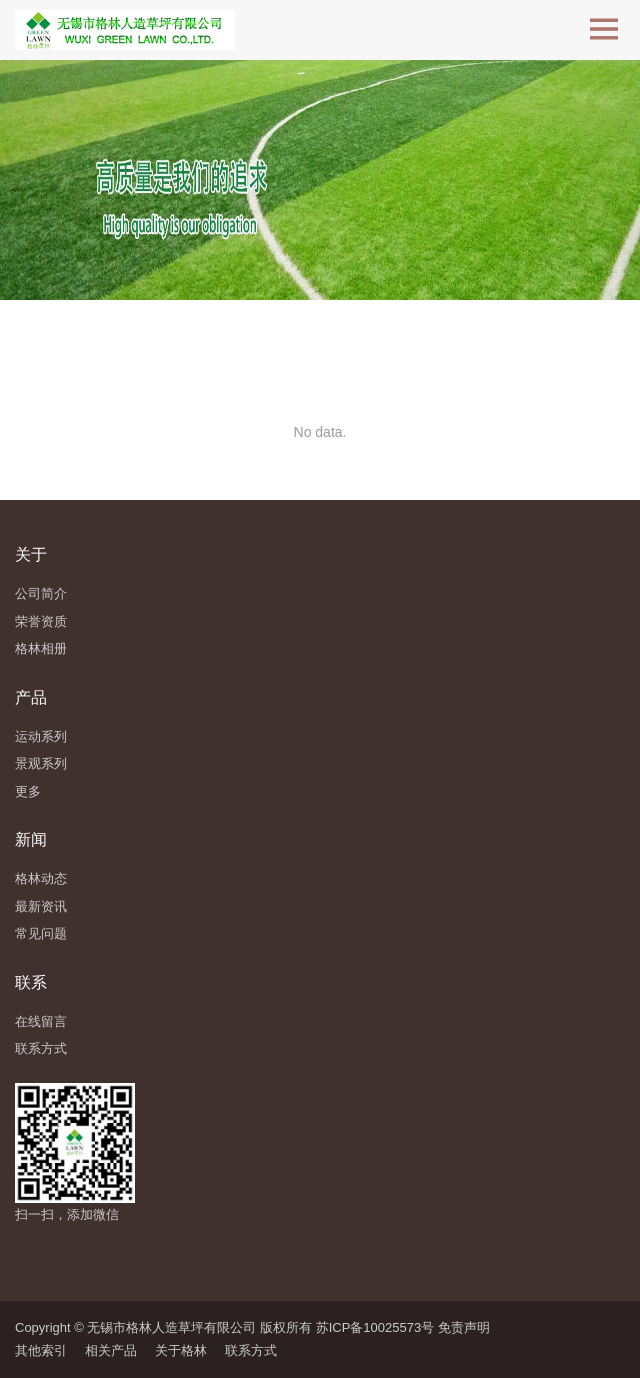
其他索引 (41, 1350)
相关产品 (111, 1350)
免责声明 (464, 1327)
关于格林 (181, 1350)
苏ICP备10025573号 (375, 1327)
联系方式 (251, 1350)
